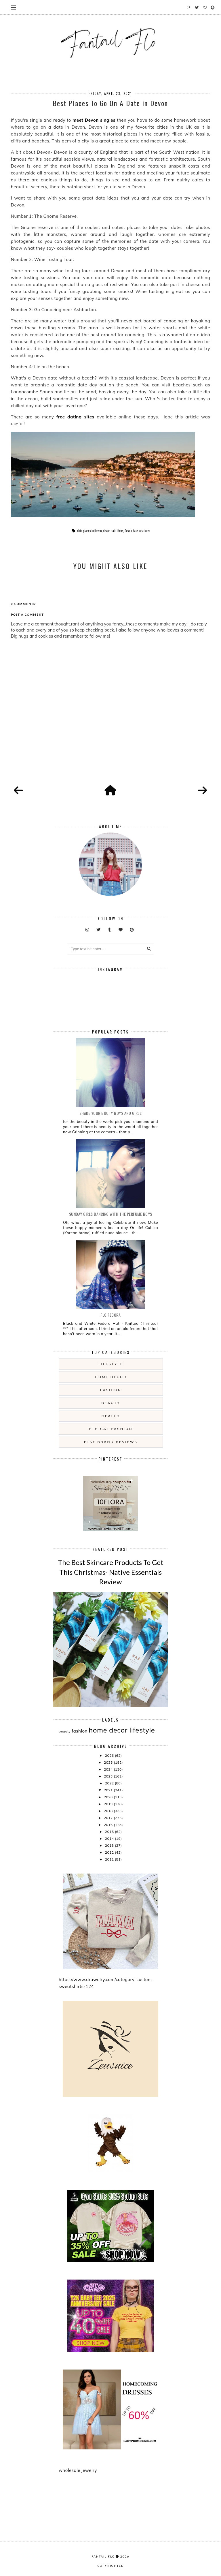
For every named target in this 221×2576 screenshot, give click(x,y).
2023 (109, 1776)
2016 (109, 1824)
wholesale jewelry (78, 2470)
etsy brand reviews (111, 1442)
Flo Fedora (110, 1315)
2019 (109, 1804)
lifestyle (110, 1364)
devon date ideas (113, 531)
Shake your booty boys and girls (110, 1113)
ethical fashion (111, 1429)
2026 (110, 1755)
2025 (109, 1762)
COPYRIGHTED (111, 2565)
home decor (111, 1377)
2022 (110, 1783)
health (111, 1416)
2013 (110, 1845)
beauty (110, 1403)
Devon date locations (137, 531)
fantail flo (103, 2556)
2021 (109, 1790)
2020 (109, 1797)
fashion (110, 1390)
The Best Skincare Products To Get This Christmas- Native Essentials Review (110, 1572)
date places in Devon (89, 531)
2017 (109, 1818)
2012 (110, 1852)
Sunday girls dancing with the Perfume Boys (110, 1214)
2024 (109, 1769)
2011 (110, 1859)
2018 (109, 1811)
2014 (110, 1838)
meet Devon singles (94, 120)
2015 (110, 1831)
